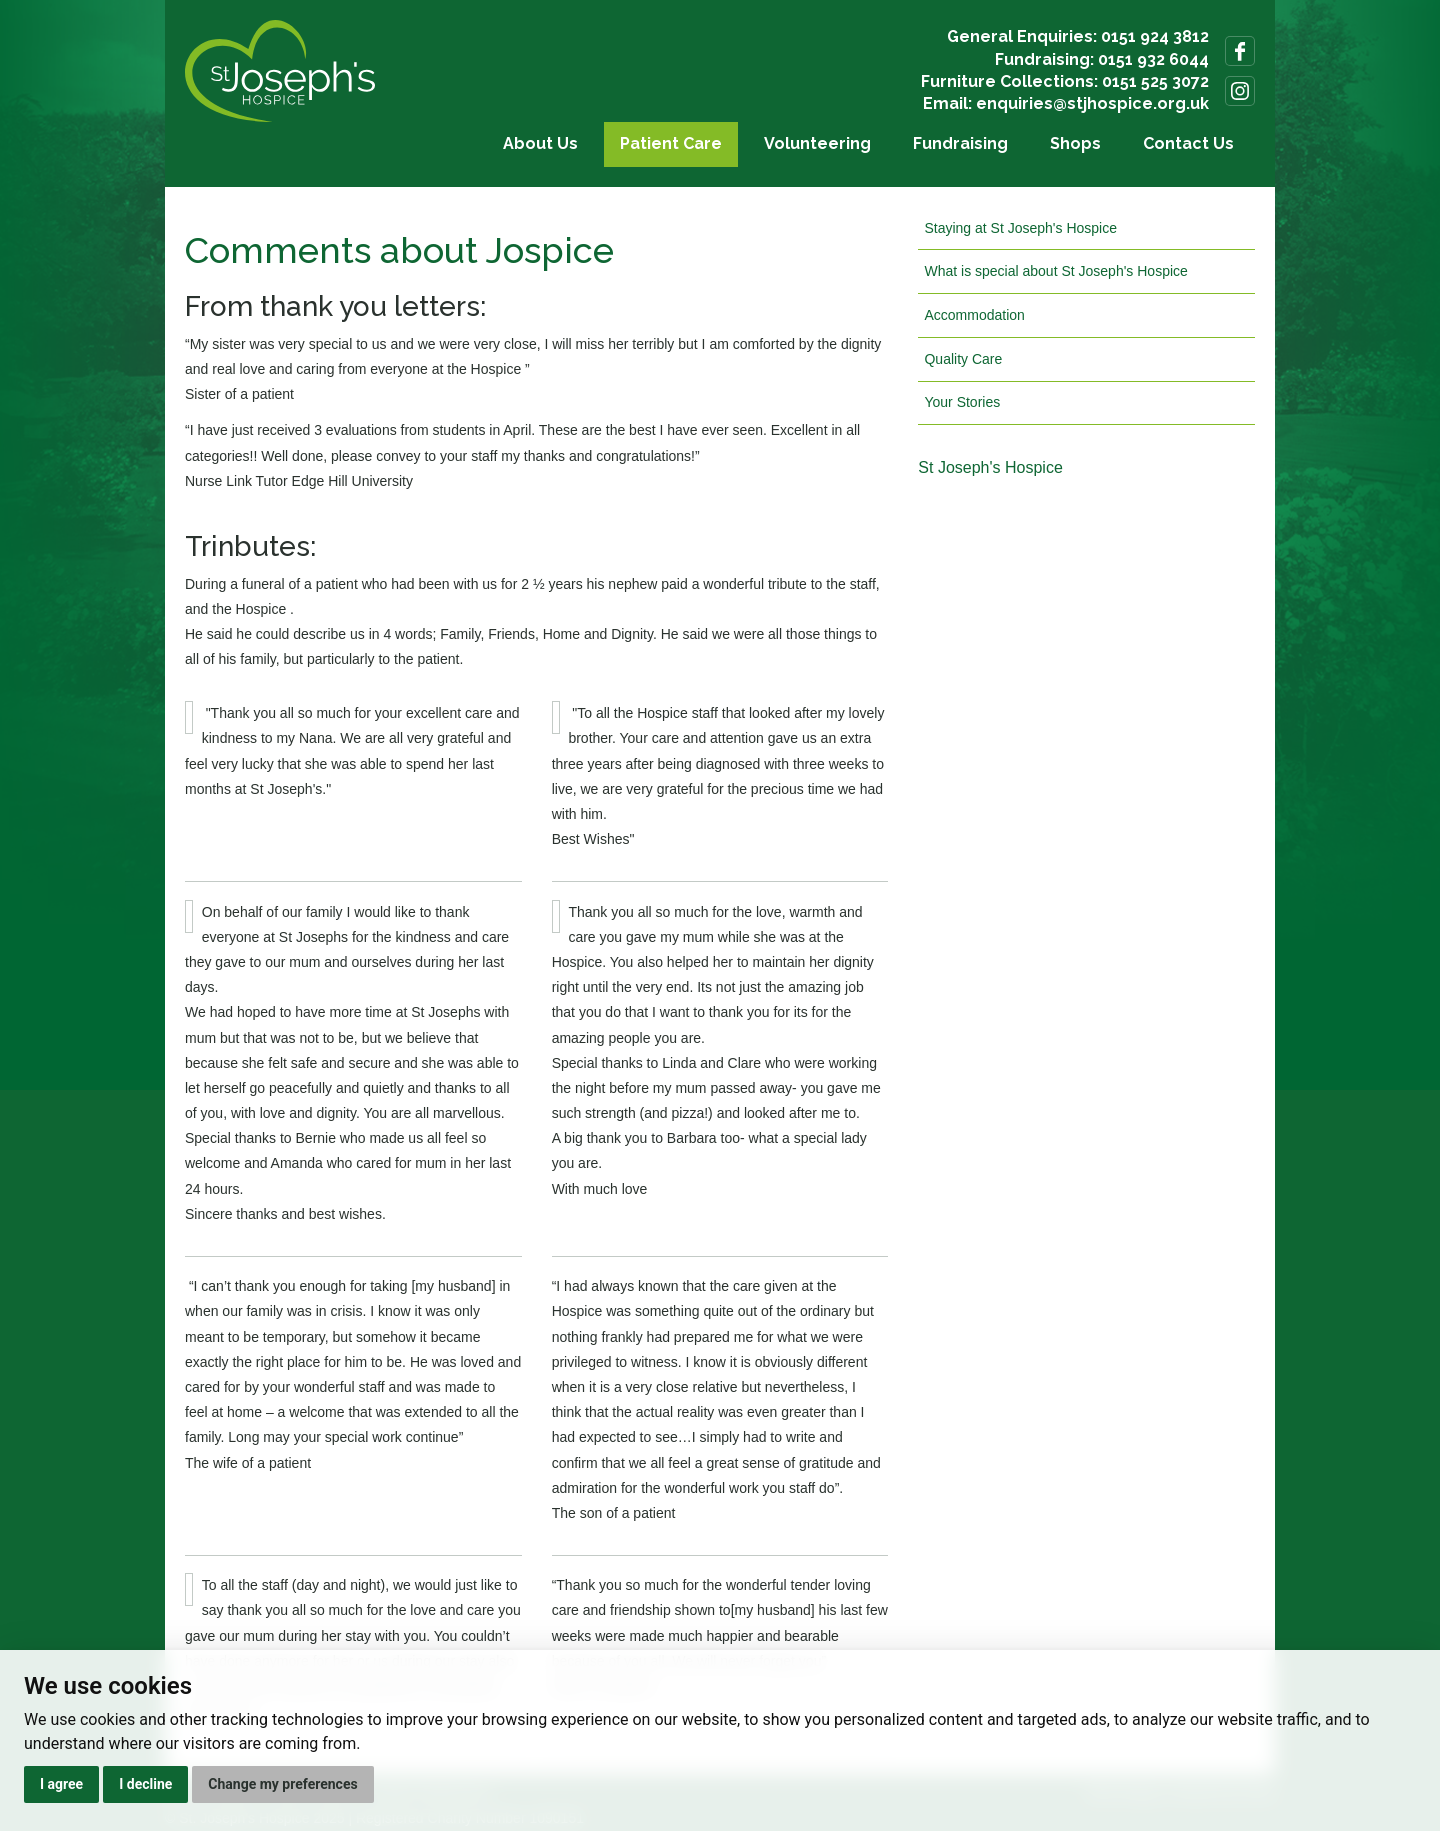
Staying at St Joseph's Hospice (1020, 228)
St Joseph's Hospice (990, 467)
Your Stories (962, 402)
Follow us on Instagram (1240, 91)
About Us (540, 143)
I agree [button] (61, 1784)
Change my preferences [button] (282, 1784)
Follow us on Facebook (1240, 51)
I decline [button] (145, 1784)
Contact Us (1188, 143)
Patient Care (671, 143)
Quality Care (963, 359)
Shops (1075, 143)
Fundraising (960, 143)
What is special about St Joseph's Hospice (1055, 271)
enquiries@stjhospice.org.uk (1092, 103)
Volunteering (817, 143)
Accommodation (974, 315)
